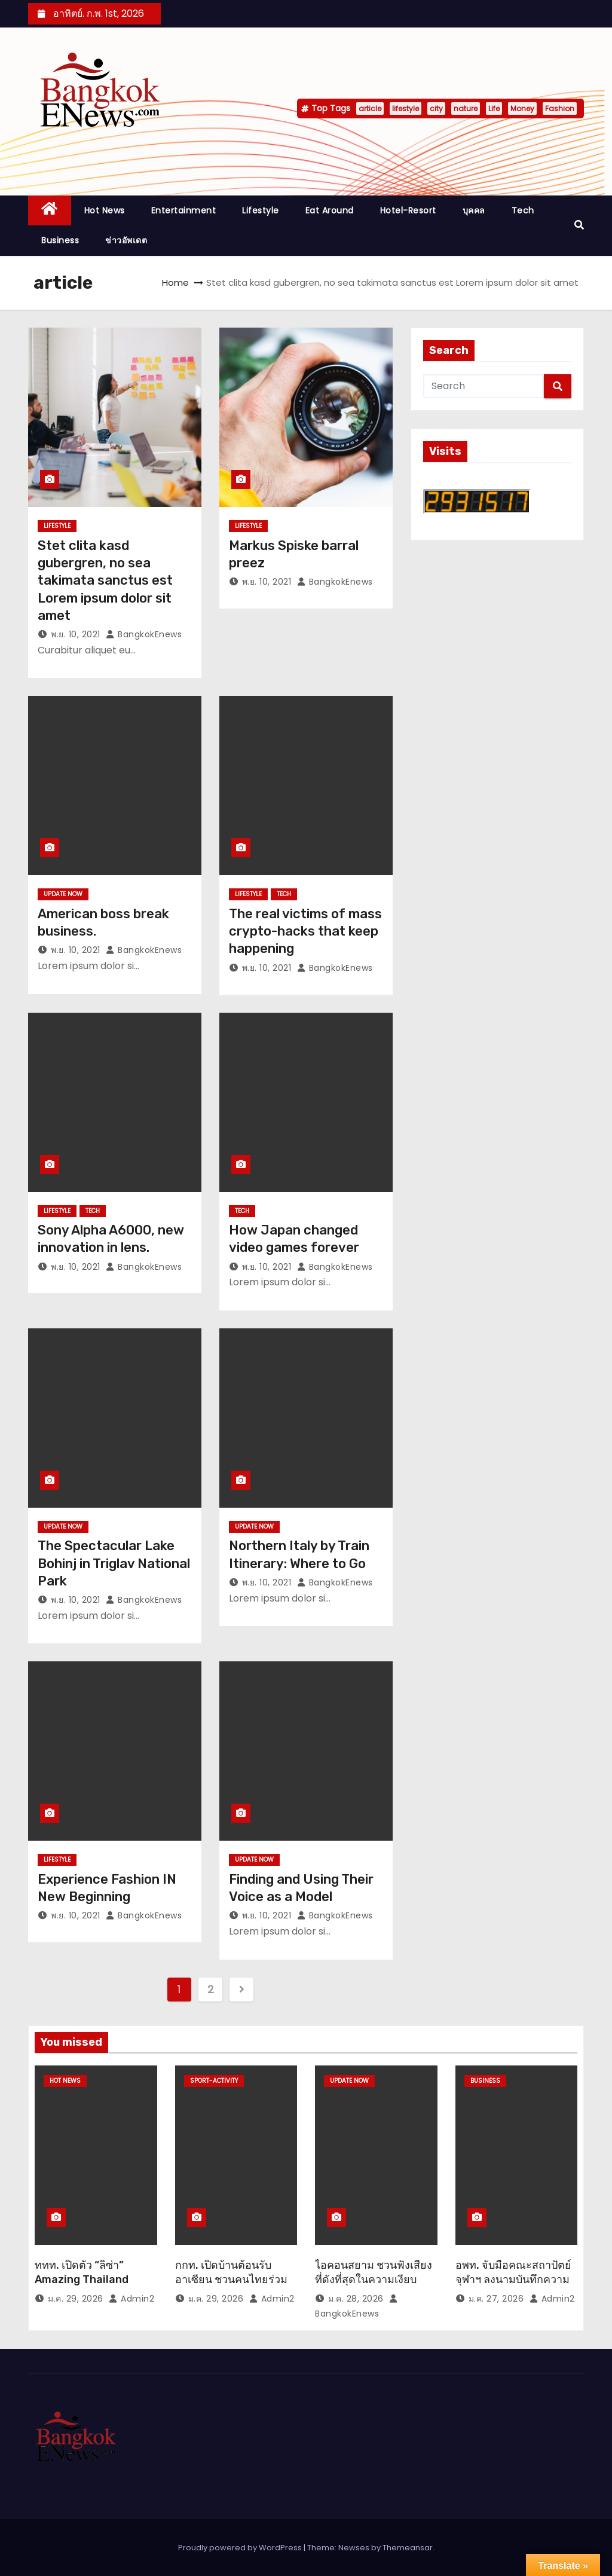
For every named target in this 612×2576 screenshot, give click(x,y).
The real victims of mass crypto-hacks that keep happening (305, 931)
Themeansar (407, 2547)
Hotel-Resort (408, 210)
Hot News (104, 210)
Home (175, 282)
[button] (579, 225)
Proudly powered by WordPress (241, 2547)
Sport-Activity (214, 2080)
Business (60, 240)
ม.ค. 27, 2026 (496, 2299)
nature (466, 108)
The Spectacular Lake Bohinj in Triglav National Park (114, 1563)
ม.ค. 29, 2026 (75, 2299)
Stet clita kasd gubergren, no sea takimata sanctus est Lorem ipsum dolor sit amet (105, 580)
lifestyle (405, 108)
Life (494, 108)
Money (522, 108)
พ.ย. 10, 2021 (75, 634)
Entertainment (183, 210)
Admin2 (131, 2299)
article (370, 108)
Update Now (63, 894)
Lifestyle (260, 210)
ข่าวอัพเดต (126, 240)
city (436, 108)
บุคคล (474, 210)
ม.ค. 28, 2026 (356, 2299)
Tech (523, 210)
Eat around (329, 210)
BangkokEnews (144, 634)
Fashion (559, 108)
